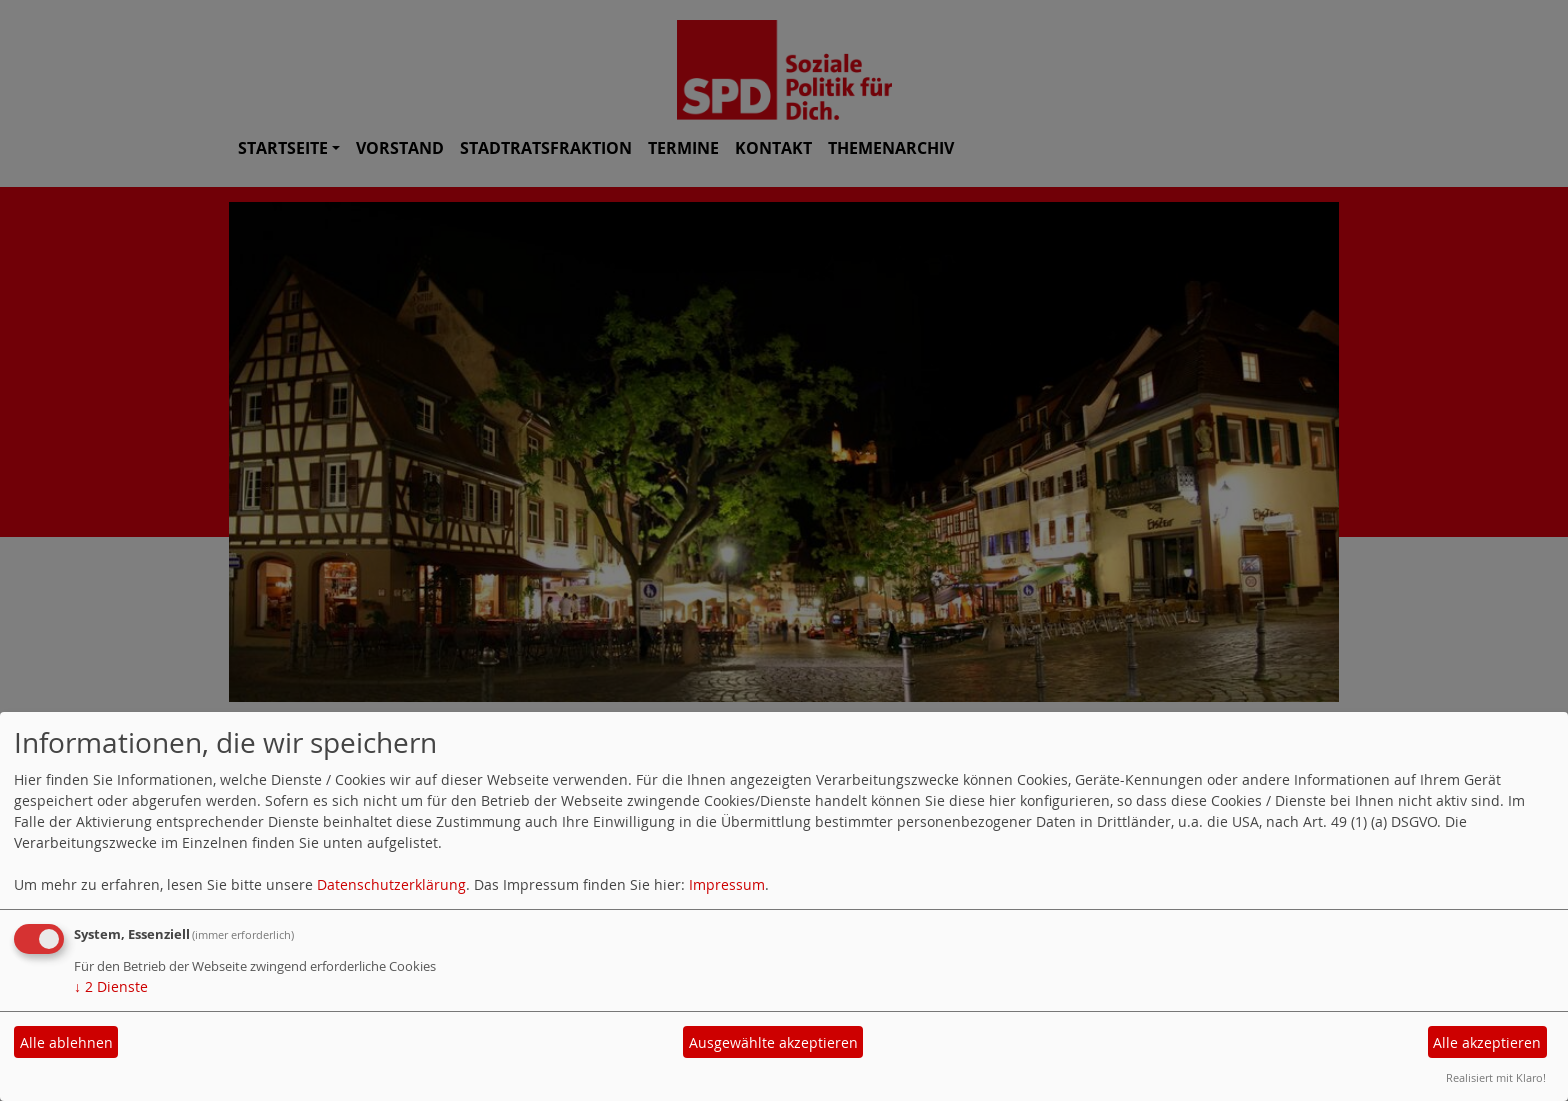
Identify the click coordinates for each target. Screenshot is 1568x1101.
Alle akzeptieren (1487, 1042)
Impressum (727, 884)
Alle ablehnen (66, 1042)
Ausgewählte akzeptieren (773, 1042)
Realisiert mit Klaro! (1496, 1077)
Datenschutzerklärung (391, 884)
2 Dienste (111, 986)
